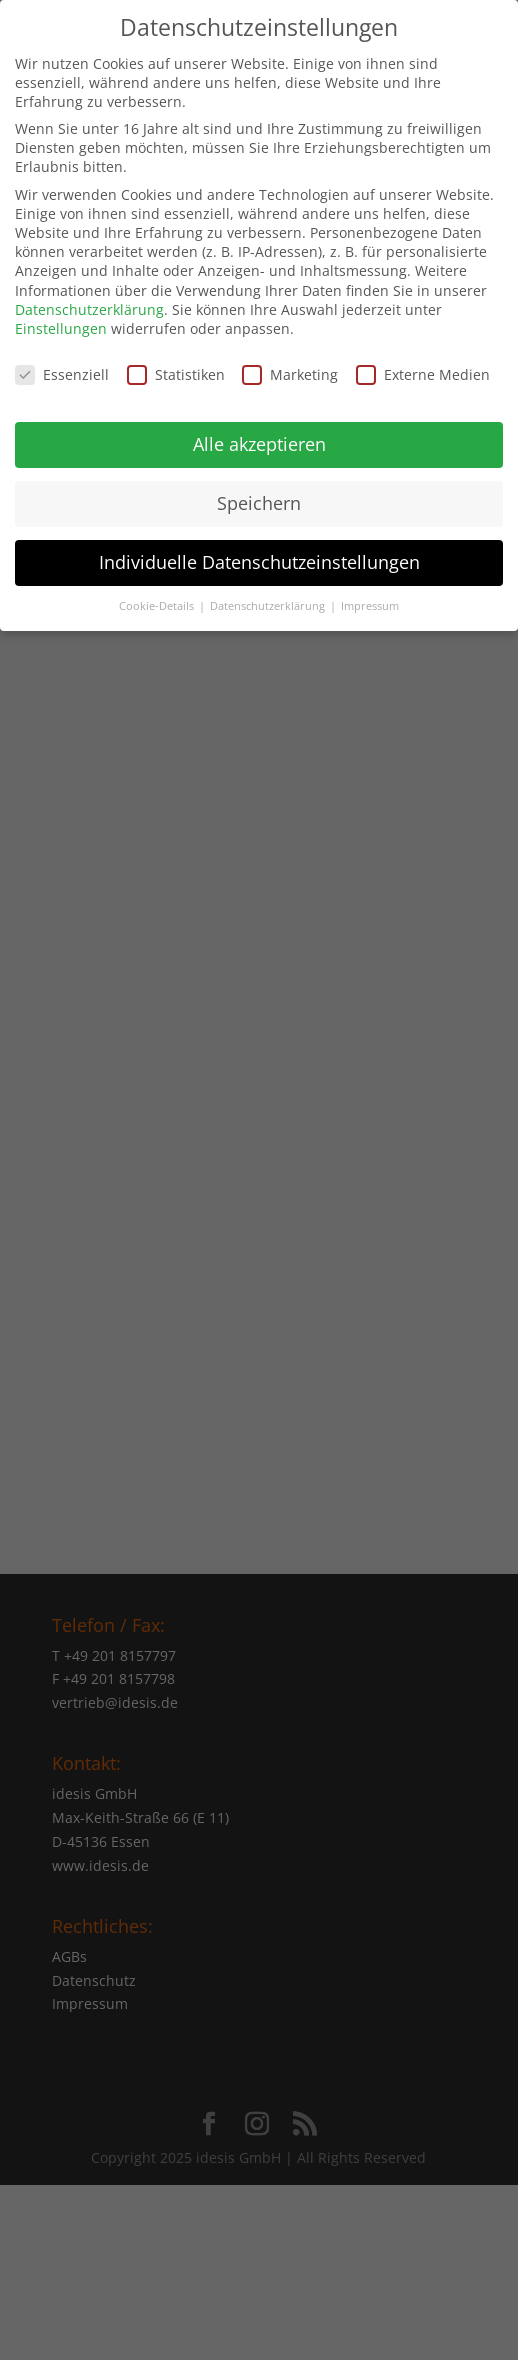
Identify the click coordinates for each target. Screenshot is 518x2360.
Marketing (290, 361)
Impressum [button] (370, 593)
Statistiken (176, 361)
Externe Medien (423, 361)
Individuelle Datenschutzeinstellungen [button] (259, 549)
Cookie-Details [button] (158, 593)
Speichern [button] (259, 490)
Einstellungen (61, 316)
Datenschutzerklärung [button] (269, 593)
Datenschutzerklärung (89, 296)
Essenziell (62, 361)
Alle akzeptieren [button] (259, 431)
